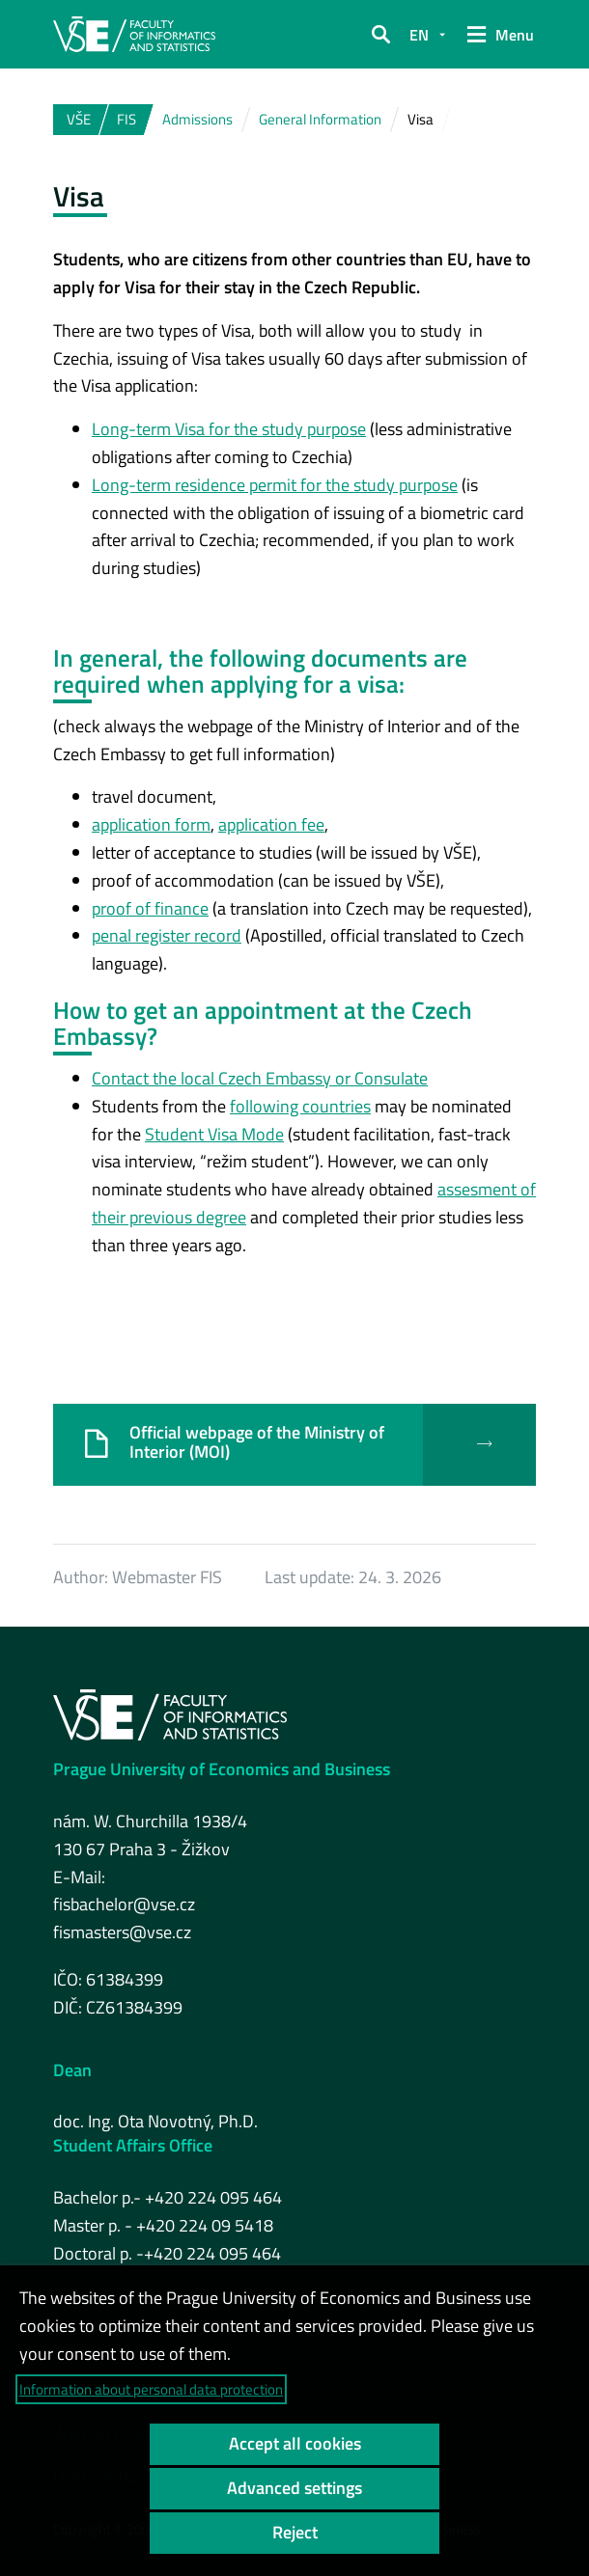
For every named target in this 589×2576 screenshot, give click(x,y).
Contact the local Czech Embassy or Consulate (260, 1078)
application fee (271, 824)
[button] (380, 35)
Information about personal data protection (151, 2389)
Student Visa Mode (214, 1134)
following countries (300, 1106)
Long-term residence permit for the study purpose (275, 485)
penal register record (166, 935)
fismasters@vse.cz (122, 1932)
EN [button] (419, 34)
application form (151, 824)
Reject (295, 2532)
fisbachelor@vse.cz (124, 1904)
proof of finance (150, 908)
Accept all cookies (295, 2443)
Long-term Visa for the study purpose (229, 429)
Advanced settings (294, 2488)
